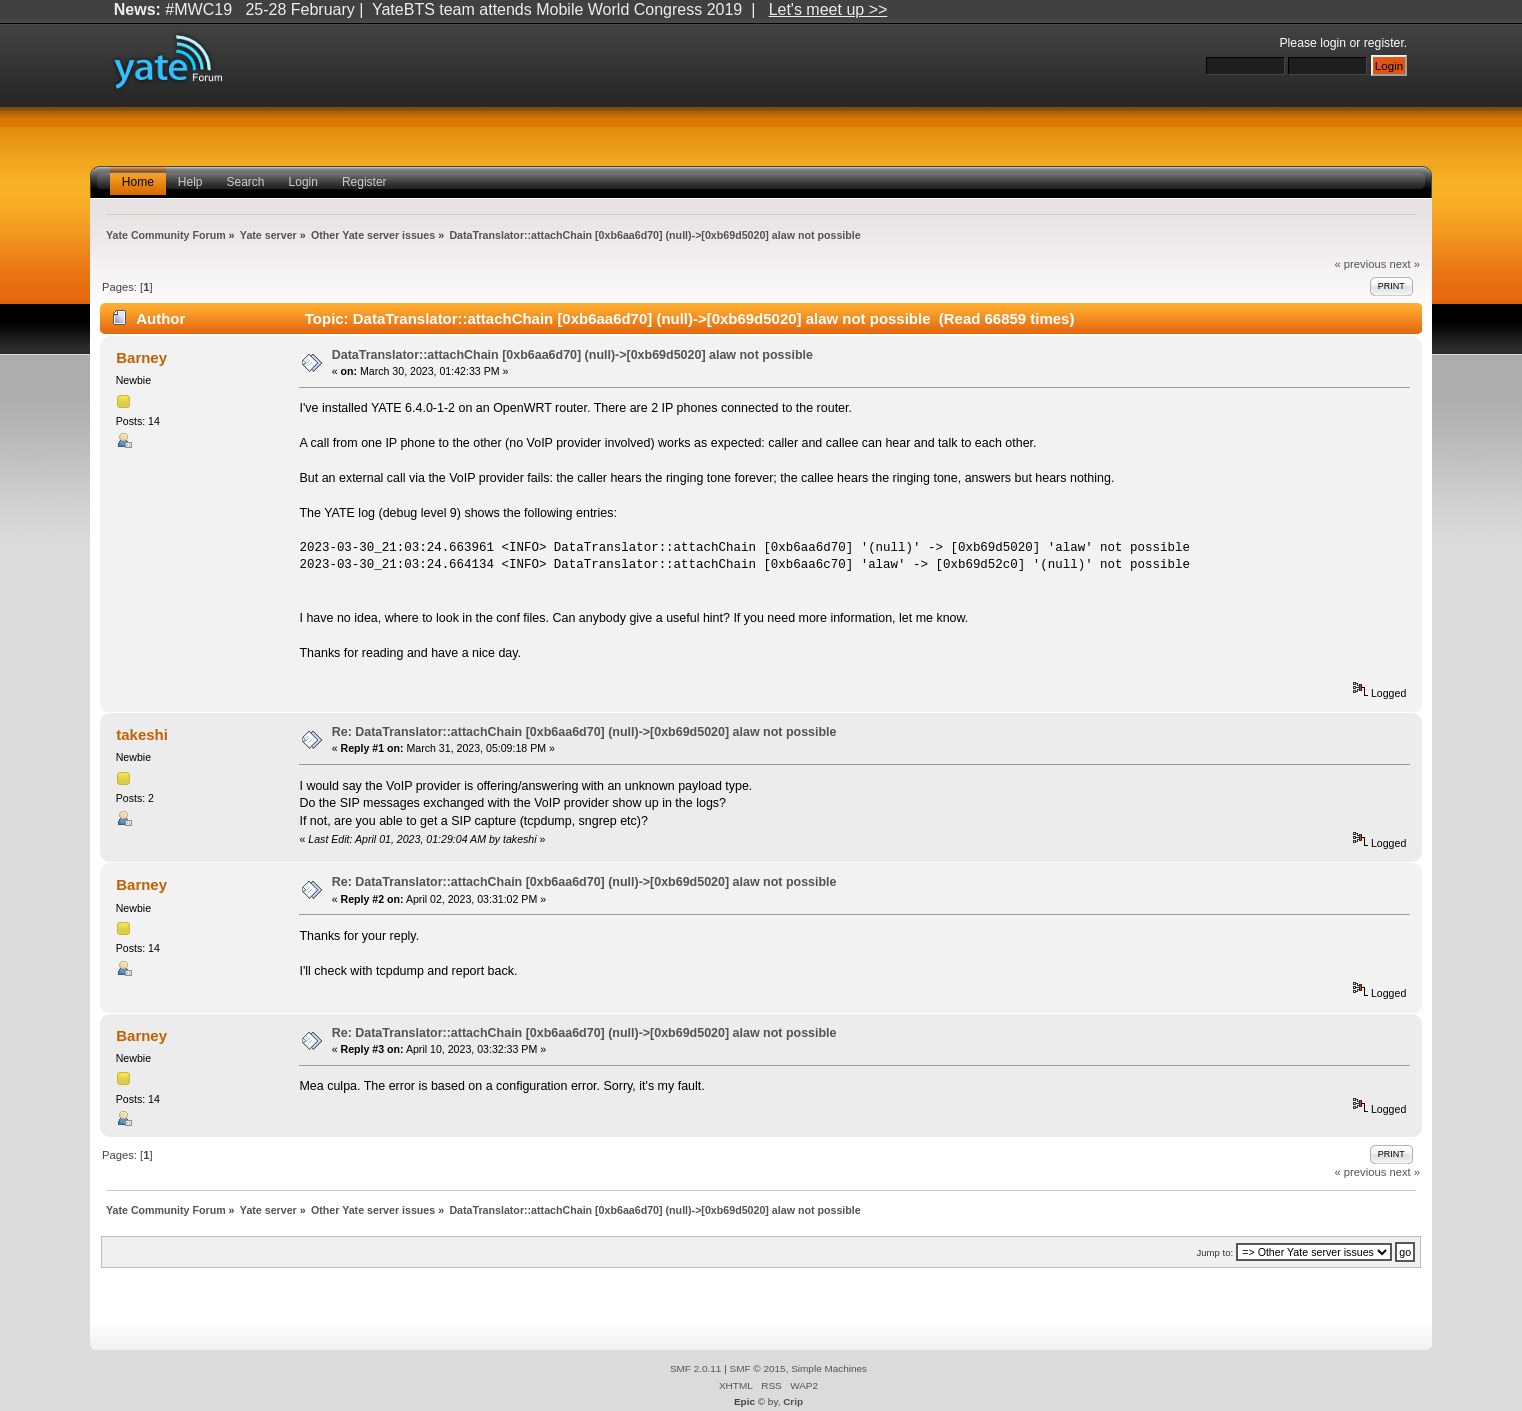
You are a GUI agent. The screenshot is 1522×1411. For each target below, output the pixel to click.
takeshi (142, 734)
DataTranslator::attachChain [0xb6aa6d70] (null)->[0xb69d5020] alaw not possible (572, 355)
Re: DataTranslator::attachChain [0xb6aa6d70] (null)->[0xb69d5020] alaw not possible (584, 732)
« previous (1361, 264)
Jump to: (1215, 1252)
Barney (141, 357)
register (1384, 43)
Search (246, 182)
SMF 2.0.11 (696, 1368)
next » (1404, 264)
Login (303, 182)
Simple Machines (829, 1368)
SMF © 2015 (758, 1368)
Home (138, 182)
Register (364, 182)
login (1333, 43)
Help (190, 182)
